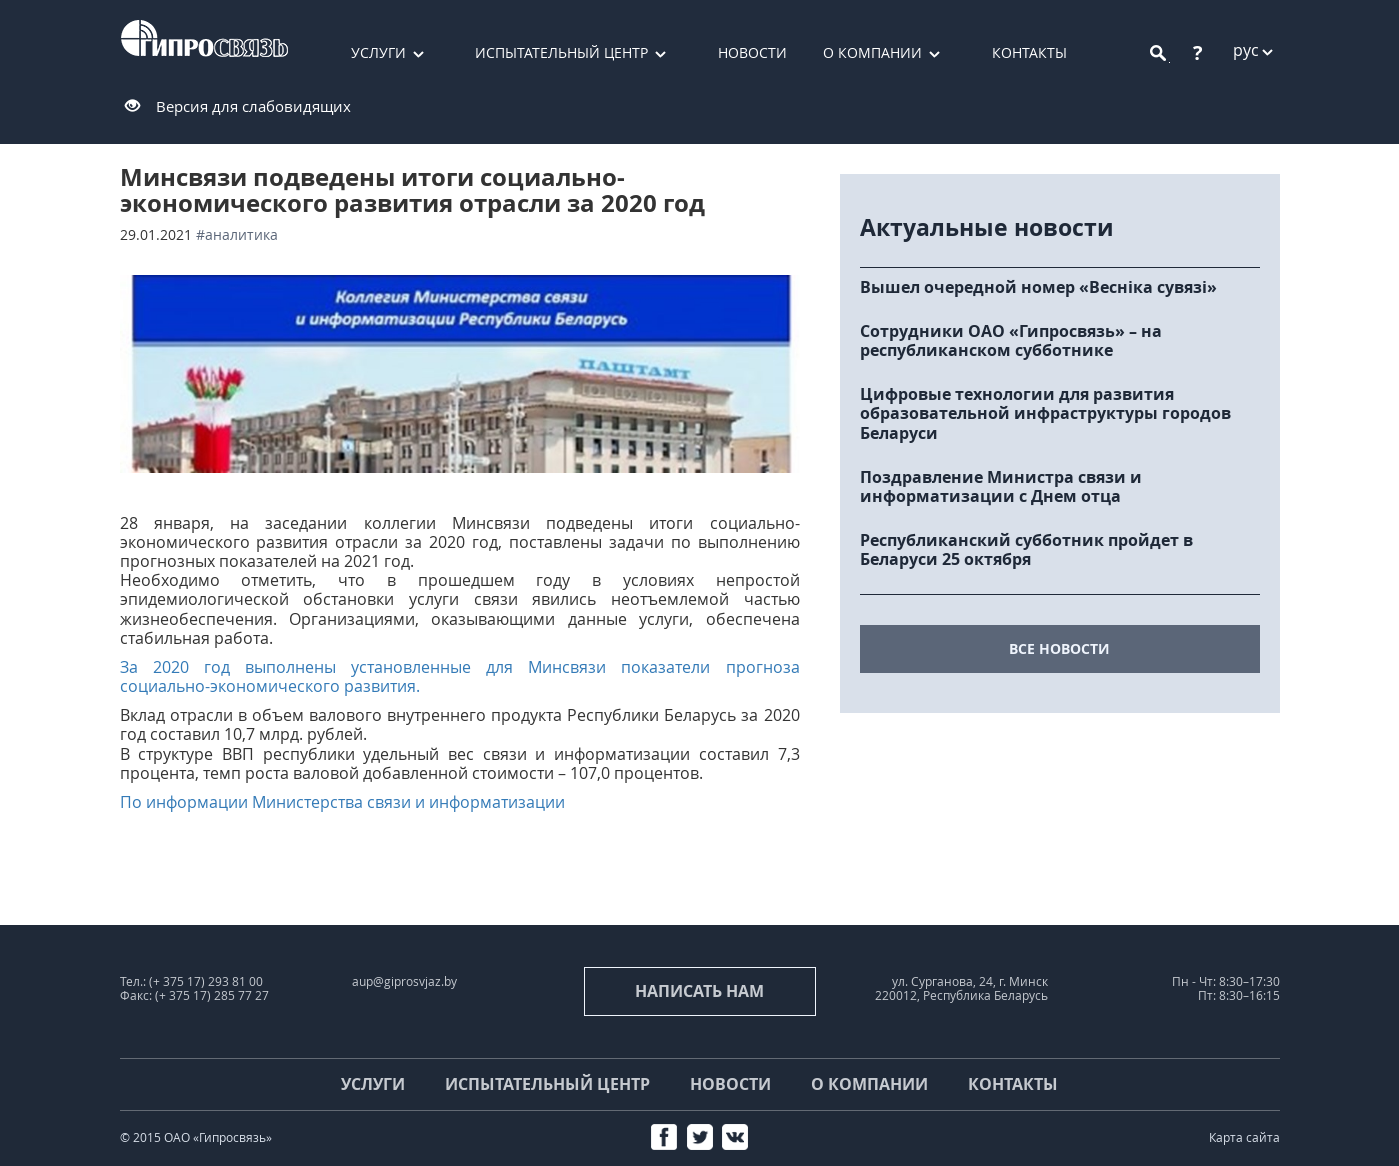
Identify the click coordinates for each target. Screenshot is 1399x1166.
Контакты (1029, 52)
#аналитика (237, 234)
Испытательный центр (561, 52)
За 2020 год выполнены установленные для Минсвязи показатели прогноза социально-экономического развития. (460, 676)
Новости (752, 52)
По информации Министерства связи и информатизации (342, 802)
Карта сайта (1244, 1137)
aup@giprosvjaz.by (404, 981)
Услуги (378, 52)
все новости (1059, 648)
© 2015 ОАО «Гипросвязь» (196, 1137)
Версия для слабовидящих (253, 106)
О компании (872, 52)
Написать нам (699, 991)
